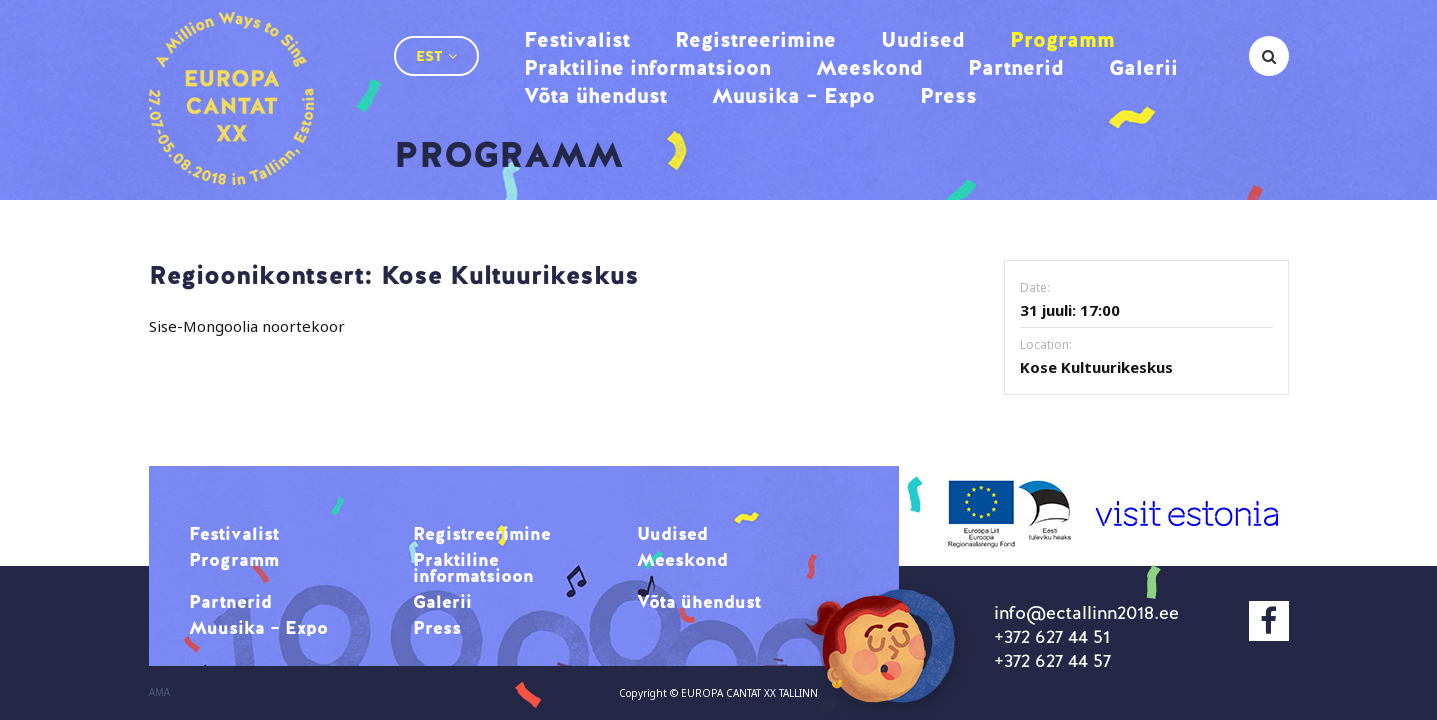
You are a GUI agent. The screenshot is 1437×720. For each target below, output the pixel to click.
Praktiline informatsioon (647, 67)
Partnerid (1016, 67)
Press (948, 95)
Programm (1062, 39)
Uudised (923, 39)
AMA (160, 693)
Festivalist (577, 39)
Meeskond (869, 67)
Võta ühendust (595, 95)
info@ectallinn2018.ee (1086, 612)
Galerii (1143, 67)
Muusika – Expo (793, 95)
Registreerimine (755, 39)
